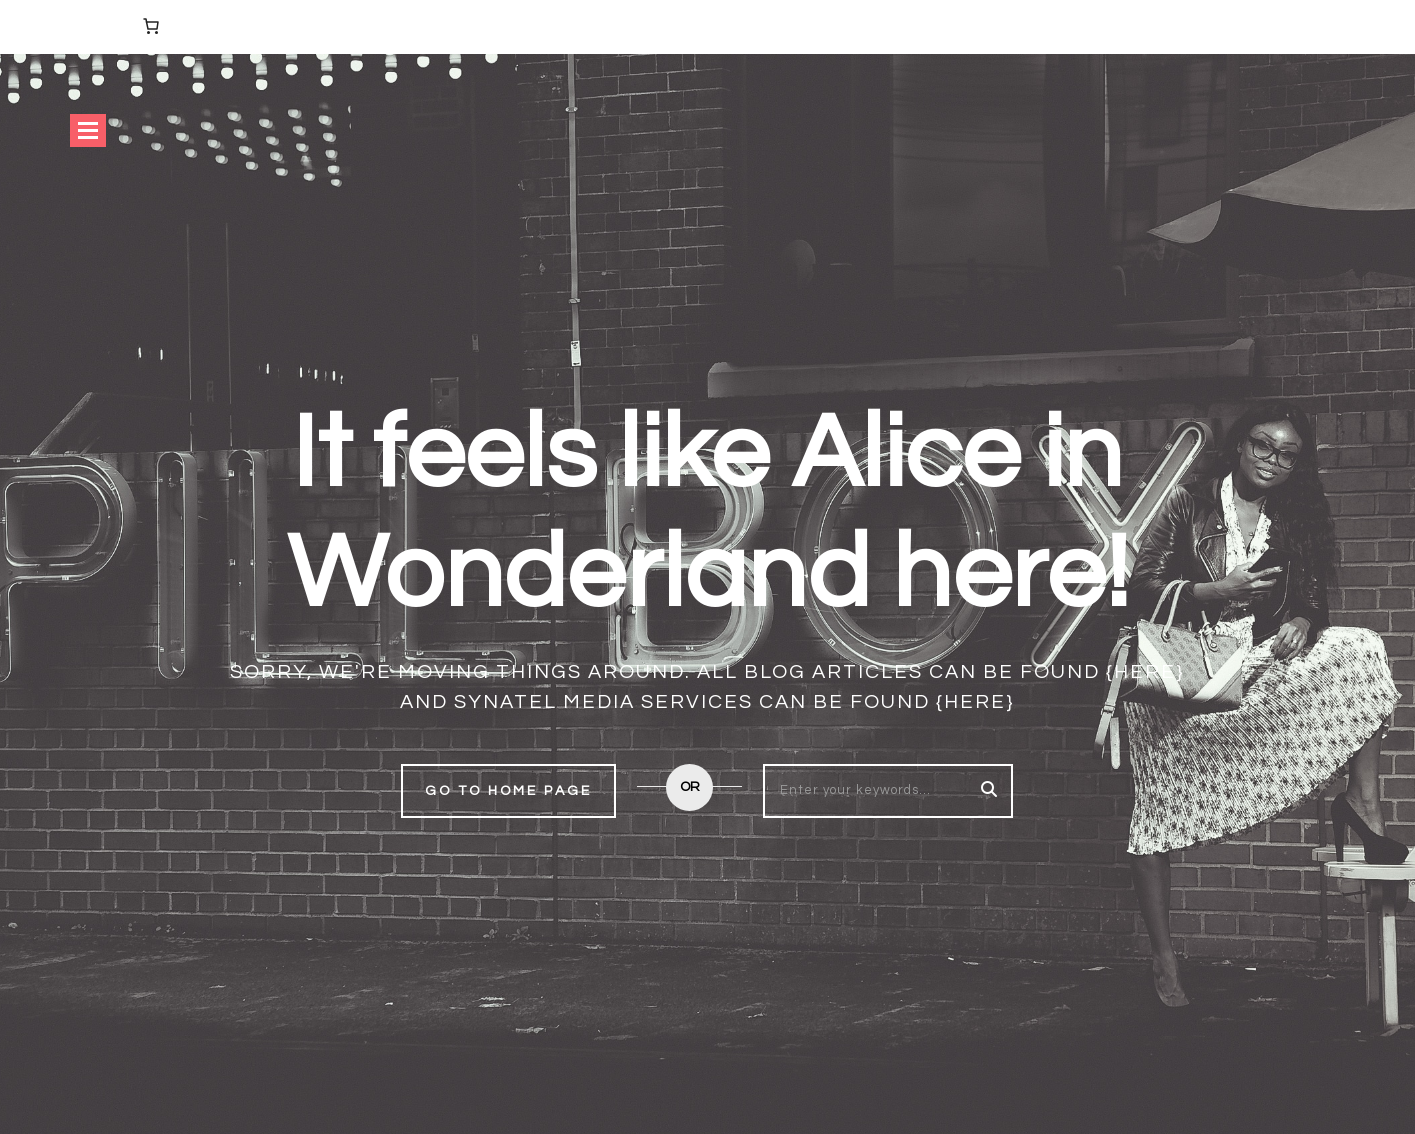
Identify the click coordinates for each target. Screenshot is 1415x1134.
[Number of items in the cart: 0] (151, 26)
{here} (1145, 672)
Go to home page (508, 791)
